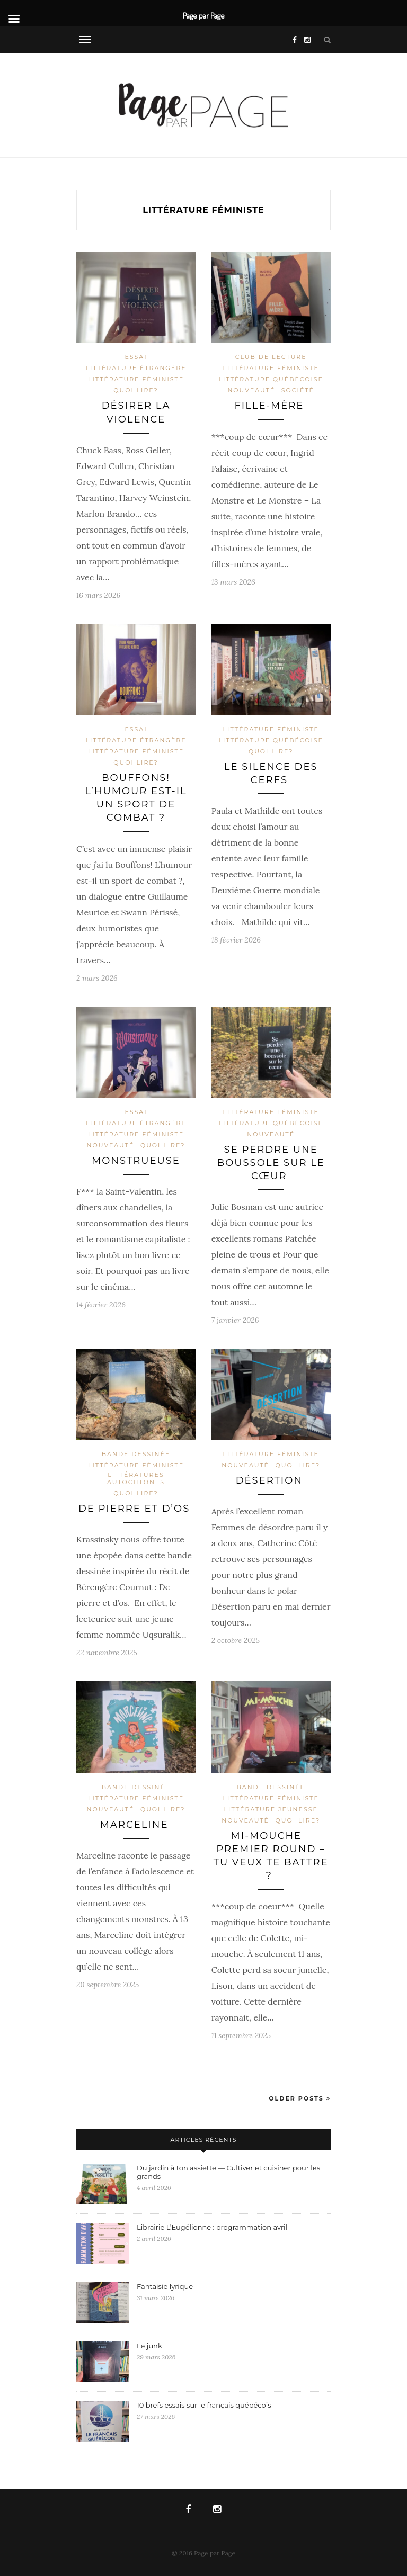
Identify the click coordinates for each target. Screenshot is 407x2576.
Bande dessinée (136, 1454)
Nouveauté (251, 390)
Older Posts (300, 2098)
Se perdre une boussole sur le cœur (271, 1163)
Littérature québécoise (270, 379)
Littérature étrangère (135, 368)
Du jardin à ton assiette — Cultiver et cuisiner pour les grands (228, 2172)
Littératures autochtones (136, 1478)
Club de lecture (271, 357)
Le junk (150, 2345)
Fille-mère (270, 405)
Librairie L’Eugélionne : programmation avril (212, 2227)
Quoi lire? (135, 390)
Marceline (136, 1824)
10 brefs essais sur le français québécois (205, 2405)
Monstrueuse (136, 1160)
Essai (136, 357)
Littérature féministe (136, 379)
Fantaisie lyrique (166, 2286)
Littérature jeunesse (271, 1809)
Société (297, 390)
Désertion (271, 1480)
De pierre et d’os (135, 1508)
